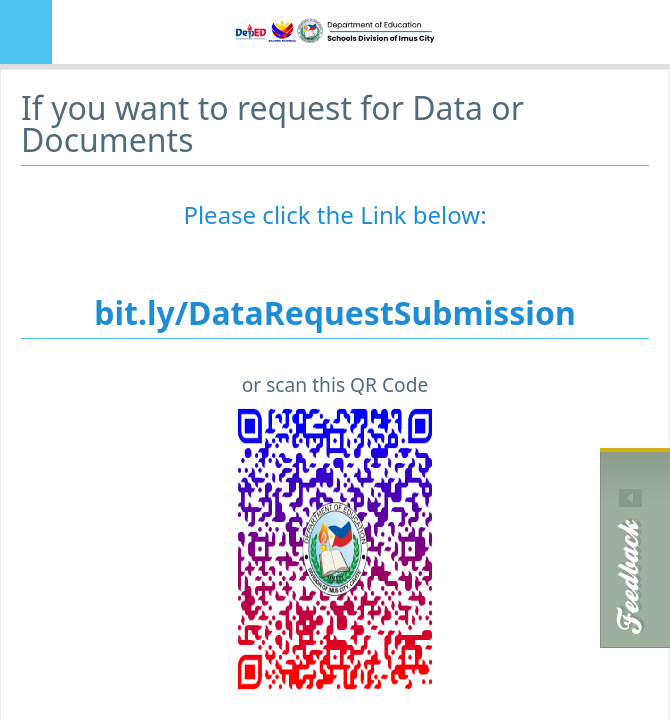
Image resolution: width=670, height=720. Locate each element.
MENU (26, 32)
